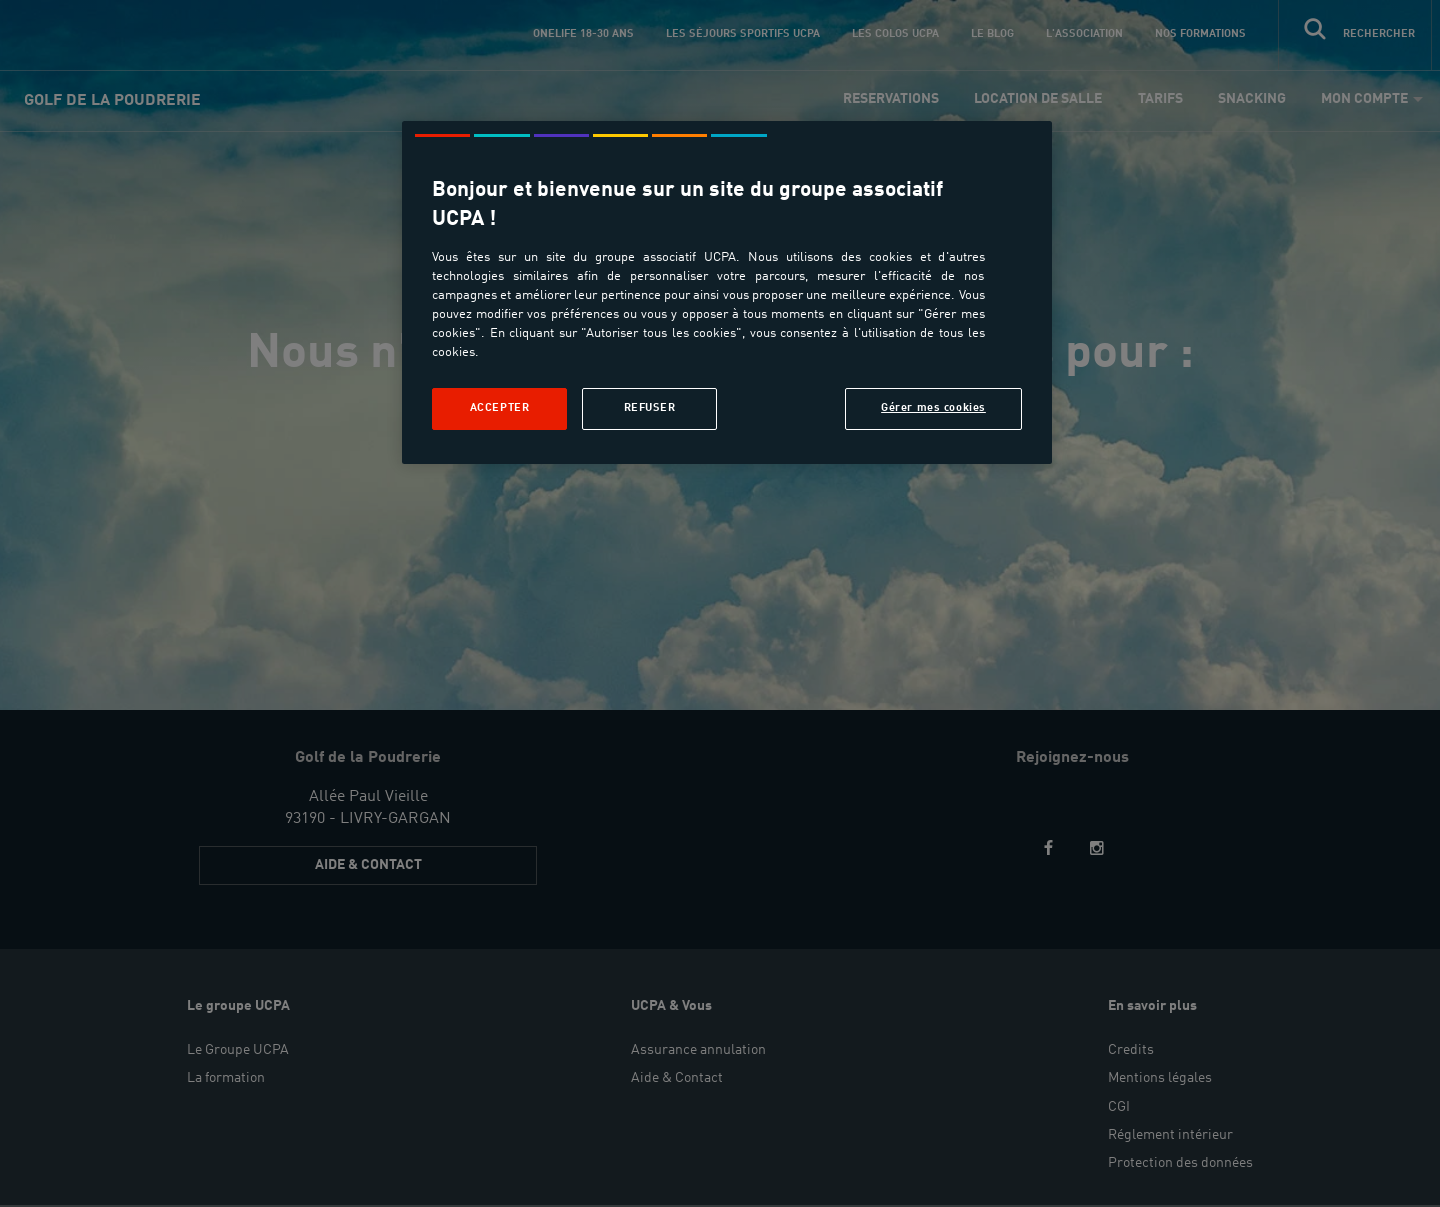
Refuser (650, 408)
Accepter (500, 408)
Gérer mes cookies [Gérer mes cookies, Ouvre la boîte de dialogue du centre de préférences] (933, 408)
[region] (727, 292)
